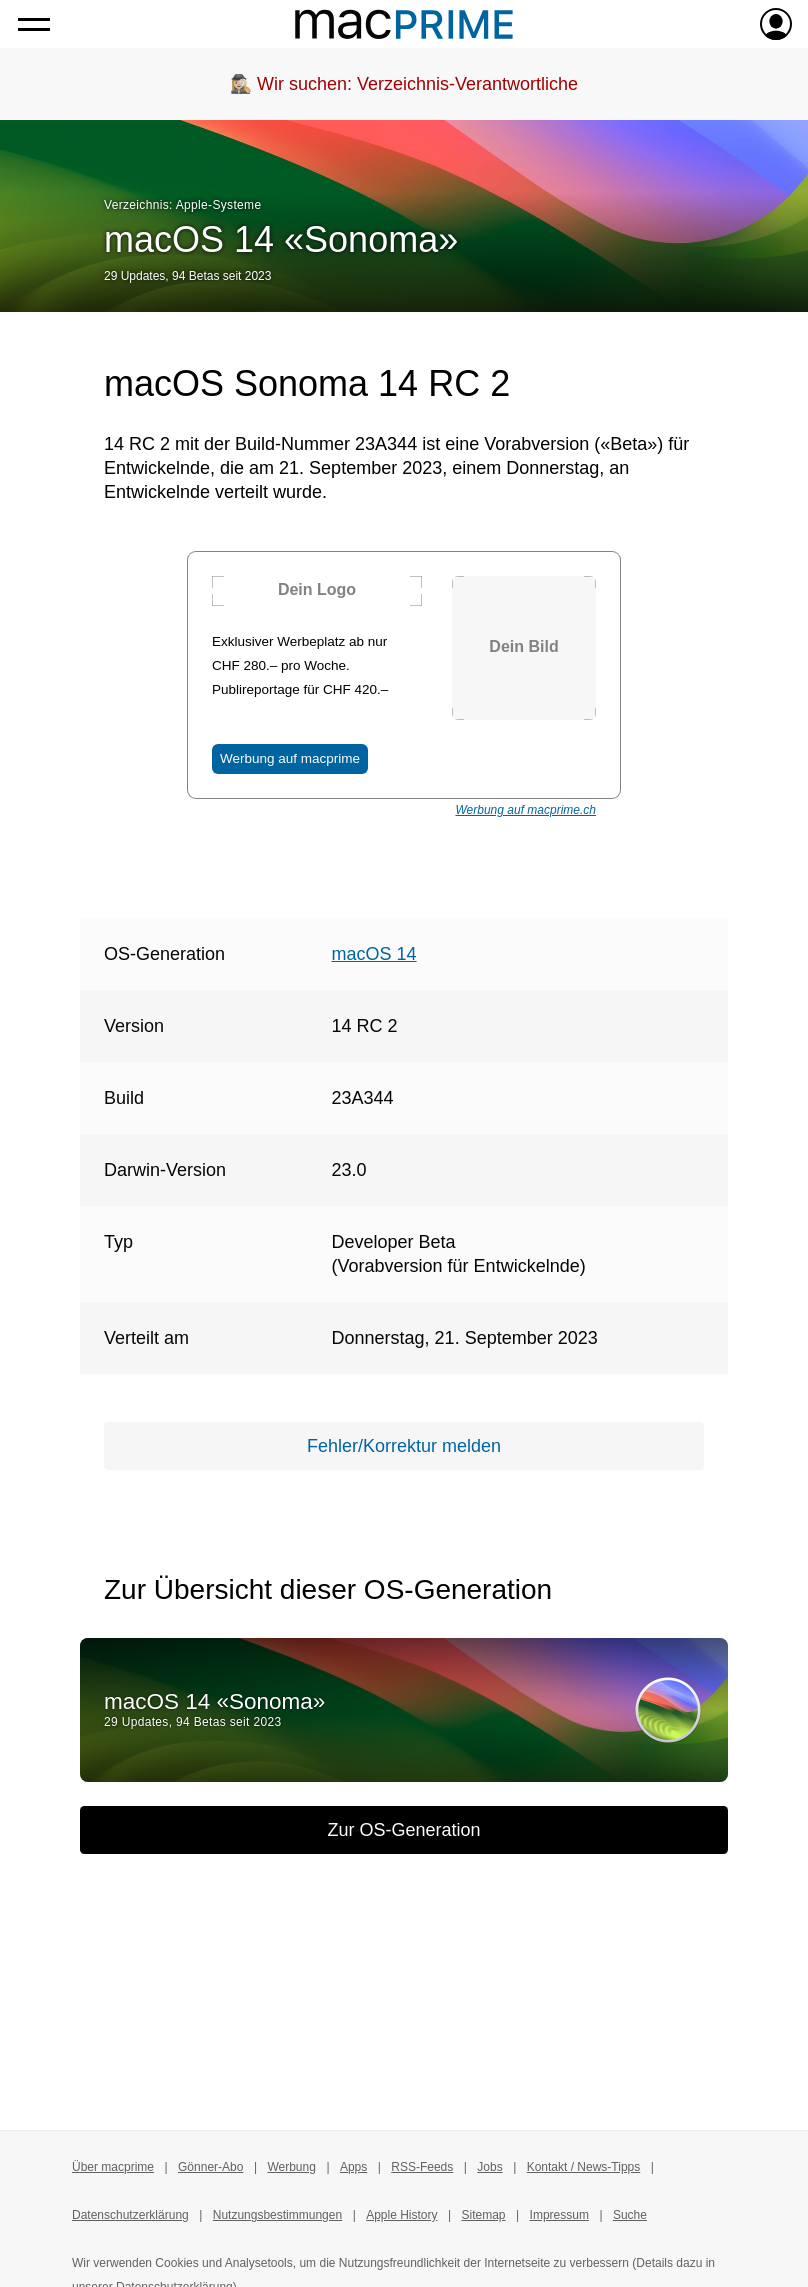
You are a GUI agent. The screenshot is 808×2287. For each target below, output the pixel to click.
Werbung (291, 2167)
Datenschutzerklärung (130, 2215)
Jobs (489, 2167)
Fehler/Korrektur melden (404, 1446)
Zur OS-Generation (403, 1830)
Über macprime (113, 2167)
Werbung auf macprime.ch (525, 810)
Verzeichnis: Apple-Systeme (182, 205)
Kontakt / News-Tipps (584, 2167)
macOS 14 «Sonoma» (281, 239)
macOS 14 (374, 954)
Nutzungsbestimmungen (277, 2215)
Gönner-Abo (210, 2167)
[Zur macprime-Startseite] (404, 24)
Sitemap (484, 2215)
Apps (353, 2167)
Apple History (401, 2215)
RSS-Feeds (422, 2167)
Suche (630, 2215)
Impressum (559, 2215)
